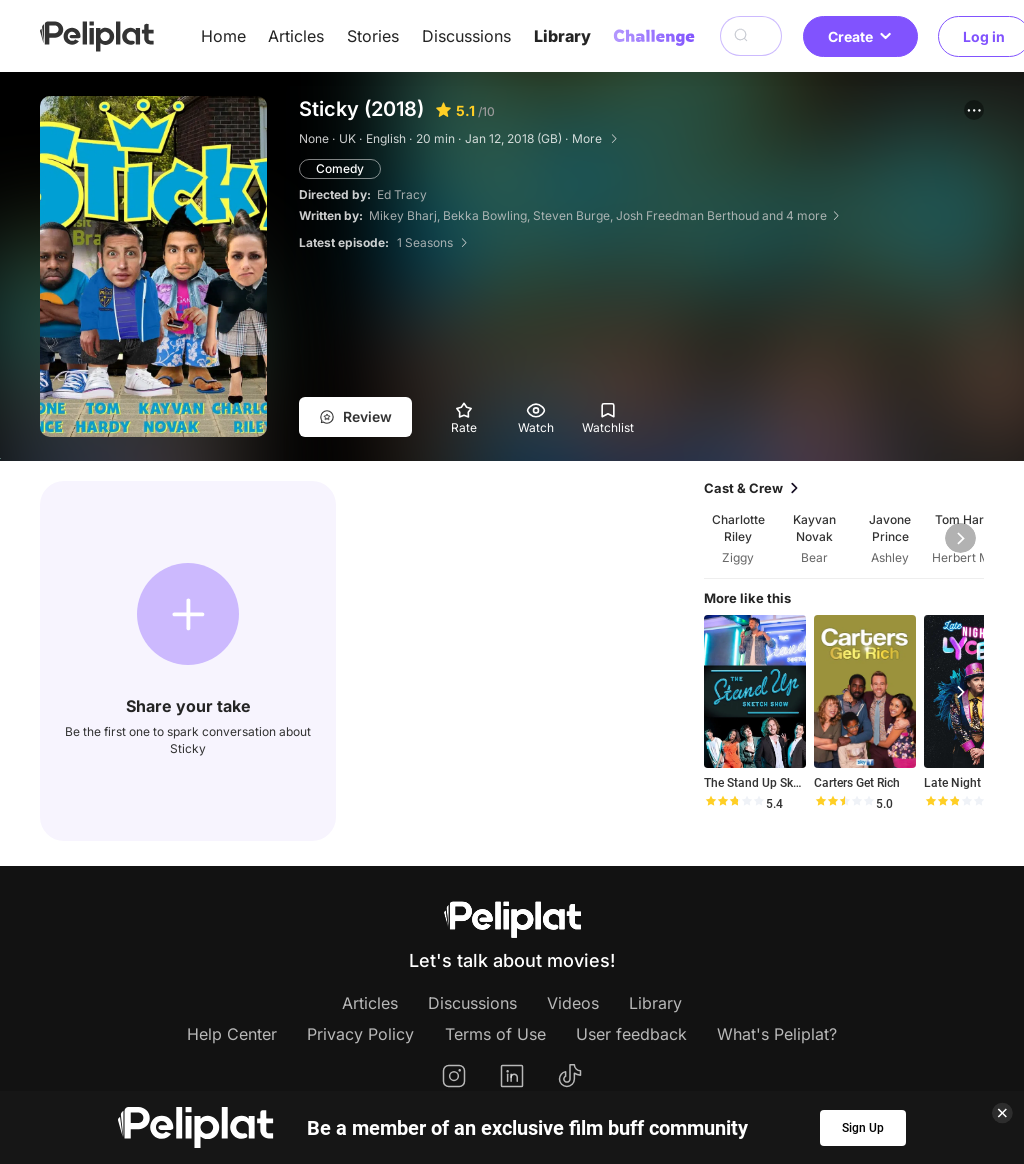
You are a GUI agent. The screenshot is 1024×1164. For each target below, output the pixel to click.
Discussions (466, 36)
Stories (373, 36)
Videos (573, 1003)
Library (562, 36)
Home (223, 36)
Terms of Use (495, 1034)
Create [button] (860, 36)
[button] (974, 110)
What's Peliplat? (777, 1034)
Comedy (340, 168)
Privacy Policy (360, 1034)
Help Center (232, 1034)
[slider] (734, 804)
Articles (296, 36)
